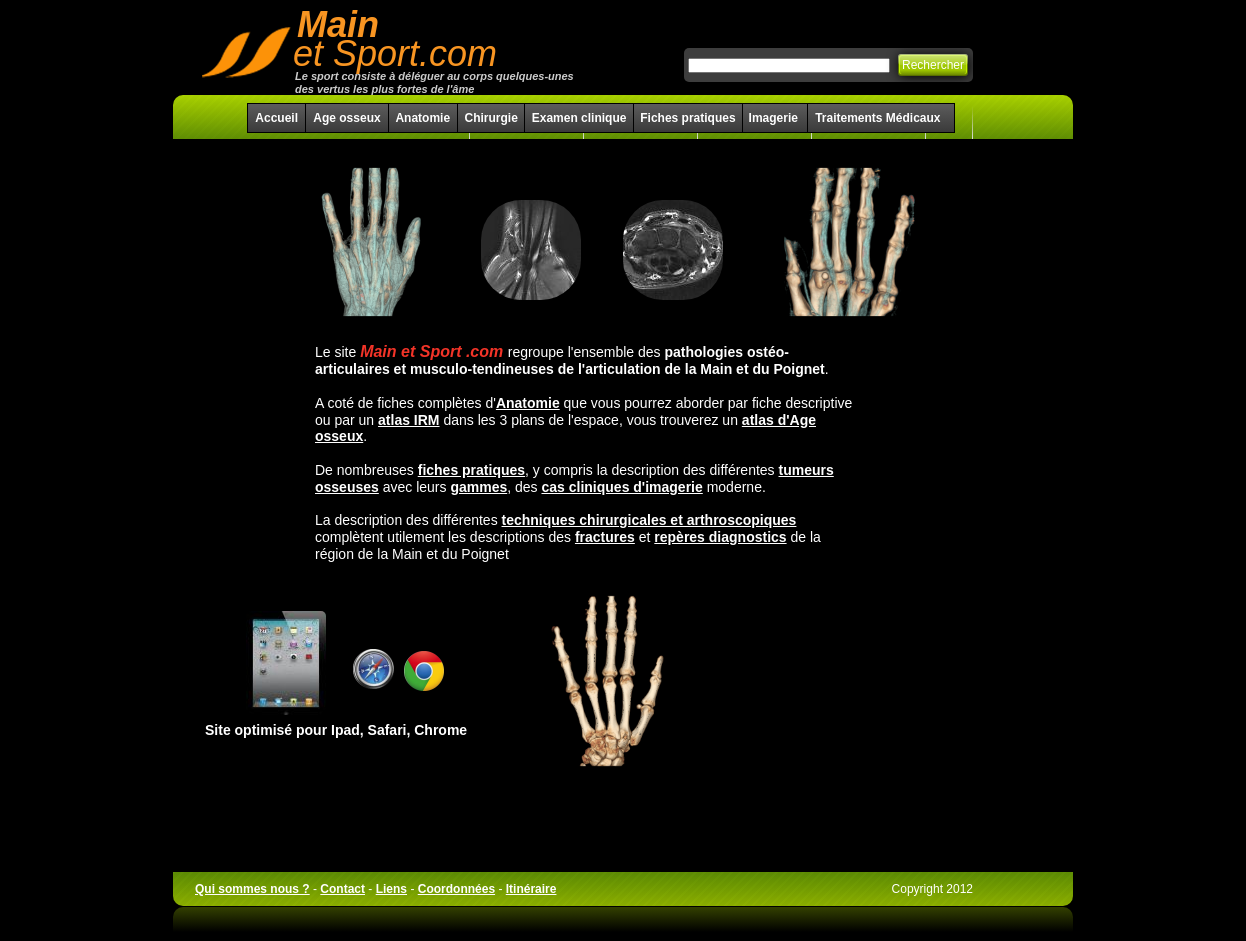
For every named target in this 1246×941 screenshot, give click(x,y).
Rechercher (933, 65)
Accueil (276, 118)
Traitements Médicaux (877, 118)
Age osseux (346, 118)
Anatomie (422, 118)
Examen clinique (579, 118)
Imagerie (775, 118)
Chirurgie (490, 118)
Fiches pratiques (687, 118)
